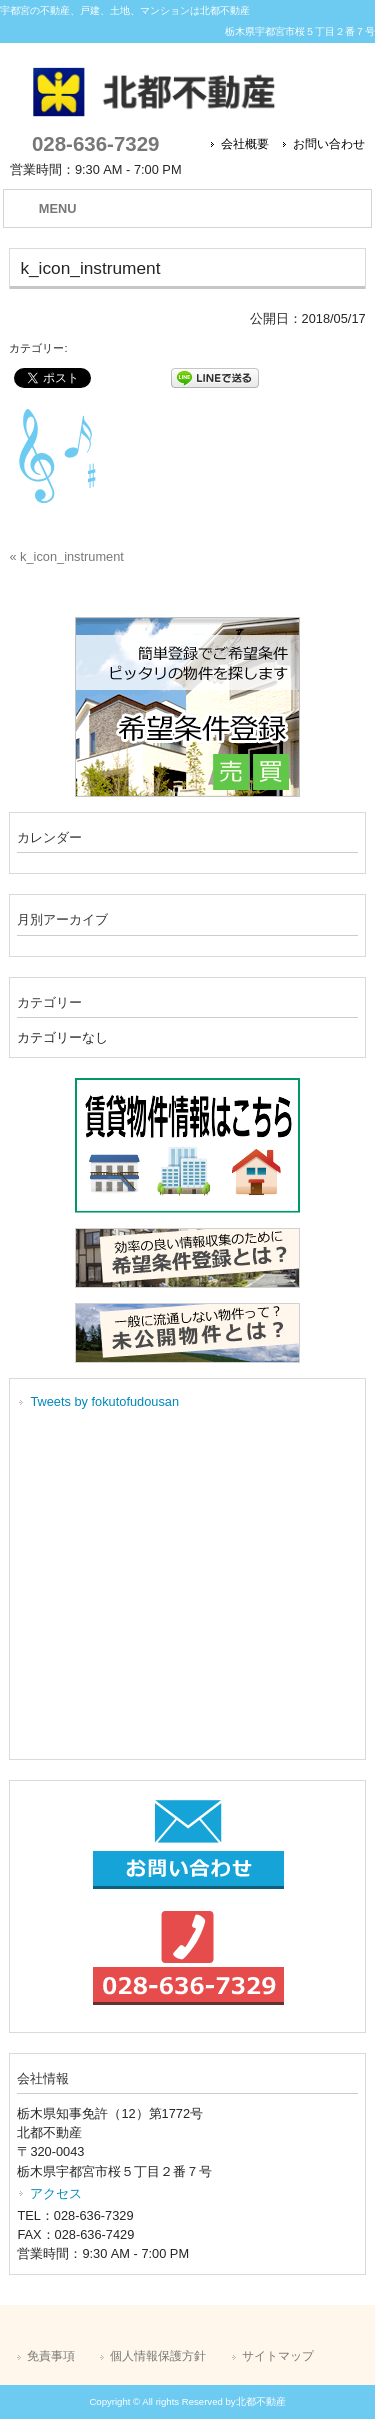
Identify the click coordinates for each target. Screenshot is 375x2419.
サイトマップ (278, 2356)
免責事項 (51, 2356)
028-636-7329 (95, 143)
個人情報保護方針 (158, 2356)
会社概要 (245, 144)
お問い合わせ (329, 144)
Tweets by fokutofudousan (104, 1401)
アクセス (56, 2193)
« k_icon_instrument (66, 556)
